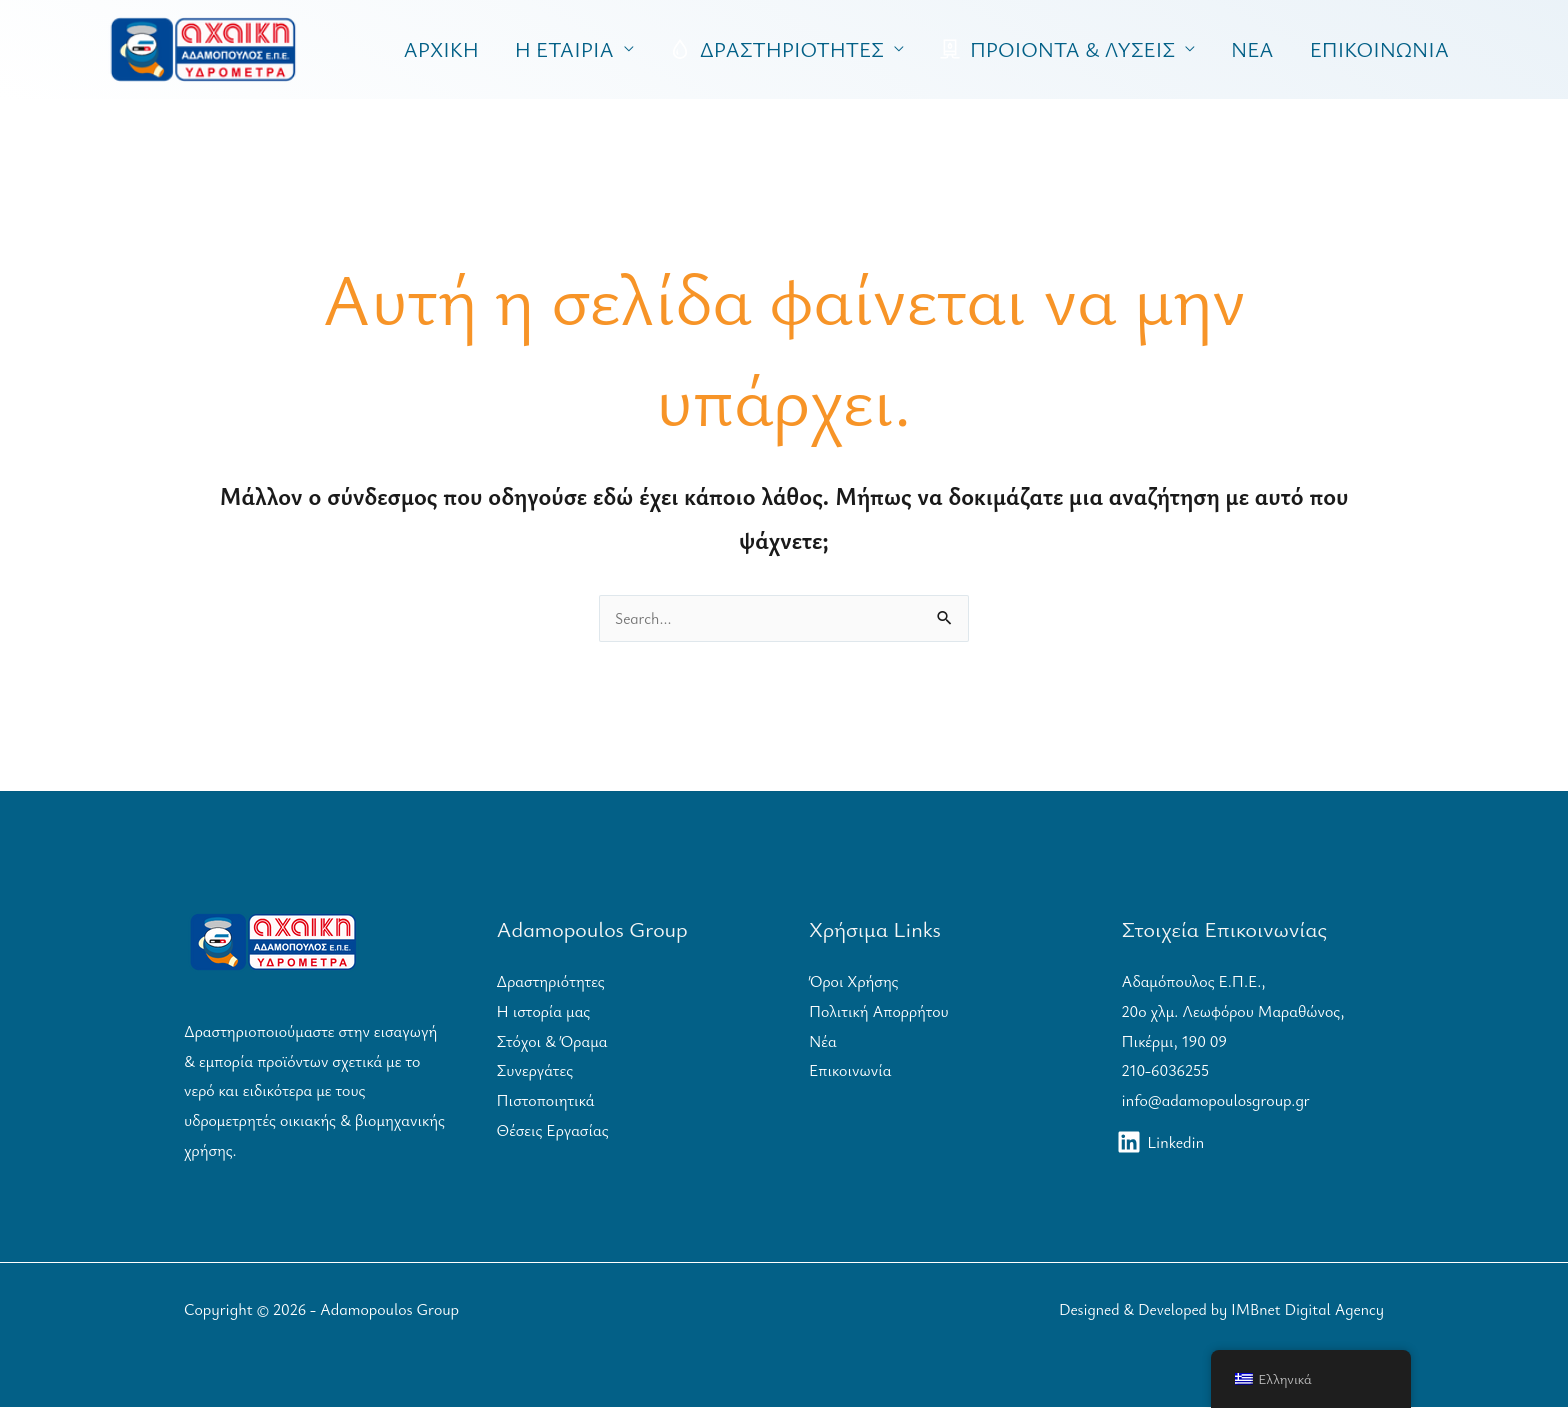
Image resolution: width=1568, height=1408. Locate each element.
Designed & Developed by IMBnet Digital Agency (1217, 1310)
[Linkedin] (1162, 1143)
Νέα (823, 1042)
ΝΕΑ (1252, 49)
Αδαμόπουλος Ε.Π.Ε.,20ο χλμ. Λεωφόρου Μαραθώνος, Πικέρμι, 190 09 (1233, 1011)
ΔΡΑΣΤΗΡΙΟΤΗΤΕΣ (777, 49)
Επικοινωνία (850, 1071)
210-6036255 (1165, 1071)
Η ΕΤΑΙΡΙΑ (564, 49)
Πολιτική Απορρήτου (879, 1012)
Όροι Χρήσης (853, 982)
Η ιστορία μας (544, 1012)
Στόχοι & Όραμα (552, 1042)
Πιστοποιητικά (546, 1101)
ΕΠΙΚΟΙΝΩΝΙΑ (1379, 49)
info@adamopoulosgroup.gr (1216, 1101)
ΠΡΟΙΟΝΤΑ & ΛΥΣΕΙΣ (1057, 49)
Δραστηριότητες (551, 982)
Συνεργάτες (535, 1071)
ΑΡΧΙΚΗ (441, 49)
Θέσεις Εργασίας (553, 1131)
